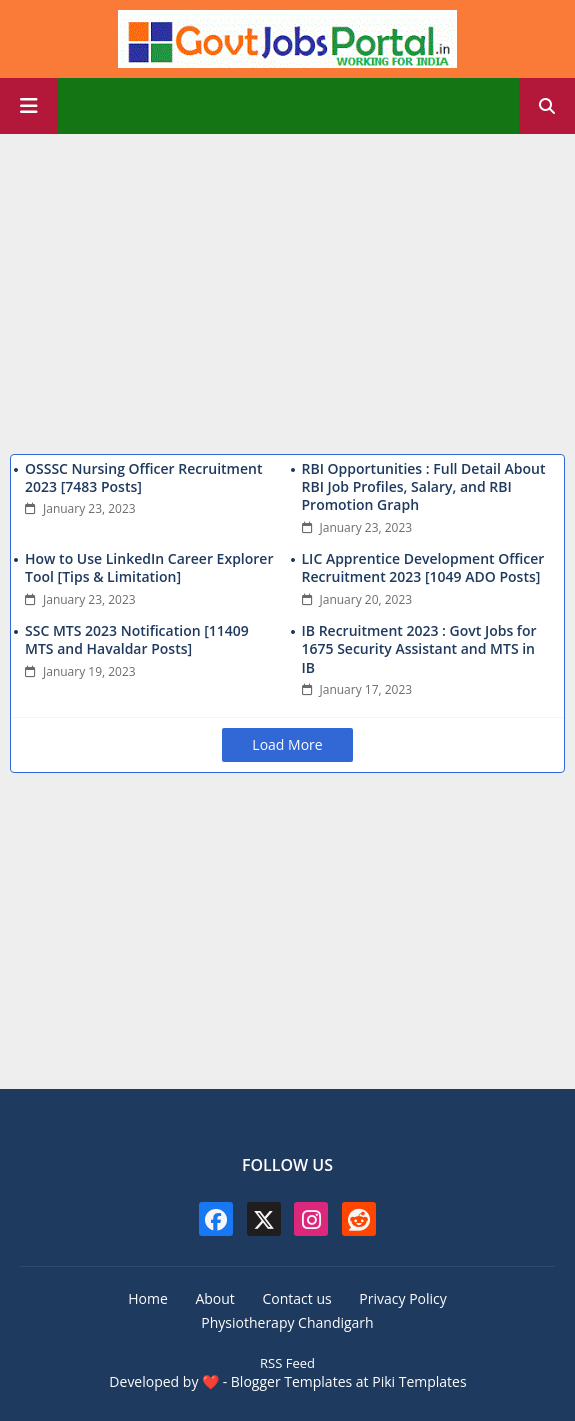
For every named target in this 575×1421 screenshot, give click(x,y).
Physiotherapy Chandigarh (287, 1322)
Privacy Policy (402, 1298)
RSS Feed (287, 1363)
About (214, 1298)
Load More (287, 744)
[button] (547, 106)
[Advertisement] (287, 289)
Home (148, 1298)
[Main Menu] (29, 106)
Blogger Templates (291, 1381)
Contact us (297, 1298)
